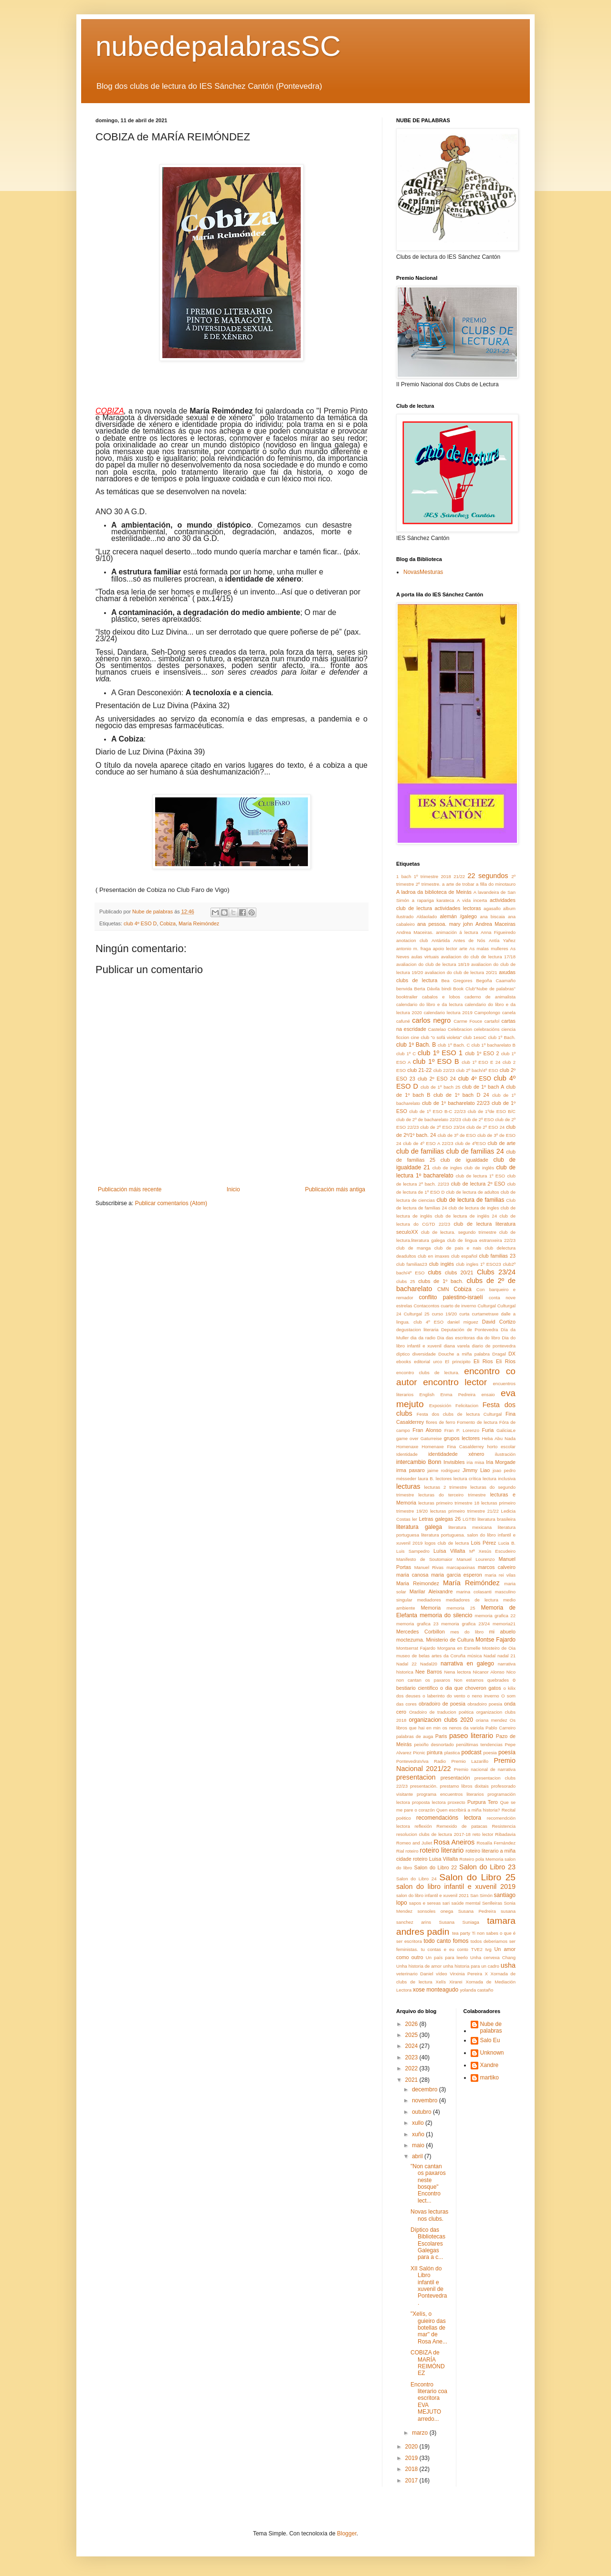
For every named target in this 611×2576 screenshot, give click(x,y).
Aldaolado (427, 916)
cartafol (492, 1021)
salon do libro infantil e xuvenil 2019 (456, 1886)
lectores (444, 1478)
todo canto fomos (445, 1941)
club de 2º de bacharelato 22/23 (428, 1119)
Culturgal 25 (417, 1313)
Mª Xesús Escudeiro (492, 1551)
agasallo (492, 908)
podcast (471, 1752)
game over (407, 1438)
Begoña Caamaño (496, 980)
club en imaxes (433, 1256)
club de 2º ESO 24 (485, 1127)
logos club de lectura (447, 1543)
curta (464, 1313)
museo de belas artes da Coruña (430, 1655)
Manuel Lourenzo (475, 1559)
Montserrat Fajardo (415, 1648)
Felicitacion (466, 1405)
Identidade (407, 1454)
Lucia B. (507, 1543)
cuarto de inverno (458, 1305)
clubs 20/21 (459, 1272)
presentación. (424, 1786)
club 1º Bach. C (454, 1045)
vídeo (441, 1973)
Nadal (489, 1655)
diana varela (457, 1345)
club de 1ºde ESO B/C (492, 1111)
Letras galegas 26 (440, 1519)
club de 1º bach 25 (440, 1087)
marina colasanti (474, 1591)
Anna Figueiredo (498, 932)
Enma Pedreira (457, 1394)
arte (463, 948)
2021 (412, 2080)
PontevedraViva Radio (421, 1761)
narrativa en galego (467, 1663)
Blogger (347, 2533)
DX (512, 1354)
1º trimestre (426, 876)
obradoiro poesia (484, 1704)
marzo (421, 2432)
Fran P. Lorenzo (461, 1430)
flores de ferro (440, 1422)
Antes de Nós (469, 940)
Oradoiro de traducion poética (441, 1712)
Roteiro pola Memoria (481, 1859)
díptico (403, 1354)
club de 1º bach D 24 (461, 1095)
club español (464, 1256)
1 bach (403, 876)
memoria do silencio (446, 1615)
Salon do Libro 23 (487, 1867)
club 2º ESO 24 (437, 1078)
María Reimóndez (199, 923)
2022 (412, 2068)
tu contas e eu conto (444, 1949)
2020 (412, 2446)
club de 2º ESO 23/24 (442, 1127)
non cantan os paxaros (423, 1680)
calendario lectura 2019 (448, 1012)
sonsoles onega (435, 1911)
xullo (418, 2123)
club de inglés (479, 1167)
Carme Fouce (467, 1021)
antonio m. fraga (413, 948)
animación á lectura (457, 932)
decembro (425, 2089)
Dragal (499, 1354)
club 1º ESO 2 (482, 1053)
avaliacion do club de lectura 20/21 (461, 972)
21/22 (459, 876)
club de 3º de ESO (457, 1135)
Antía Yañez (502, 940)
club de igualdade (464, 1160)
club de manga (413, 1248)
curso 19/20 (444, 1313)
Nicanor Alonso (489, 1672)
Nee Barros (428, 1672)
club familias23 (411, 1264)
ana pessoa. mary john (445, 924)
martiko (489, 2077)
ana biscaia (492, 916)
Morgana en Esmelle (458, 1648)
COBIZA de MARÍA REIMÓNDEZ (428, 2362)
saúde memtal (466, 1903)
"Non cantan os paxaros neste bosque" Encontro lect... (428, 2183)
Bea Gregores (456, 980)
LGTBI (469, 1519)
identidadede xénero (456, 1454)
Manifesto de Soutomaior (424, 1559)
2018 (446, 876)
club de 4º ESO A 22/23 (428, 1143)
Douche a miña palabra (464, 1354)
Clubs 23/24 (496, 1272)
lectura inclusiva (499, 1478)
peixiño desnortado (433, 1744)
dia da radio (423, 1337)
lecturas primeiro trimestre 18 (448, 1502)
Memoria (431, 1608)
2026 (412, 2024)
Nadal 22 (406, 1663)
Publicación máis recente (129, 1189)
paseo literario (471, 1735)
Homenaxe (407, 1446)
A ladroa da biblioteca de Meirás (434, 892)
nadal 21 (506, 1655)
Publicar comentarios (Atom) (171, 1203)
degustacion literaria (417, 1329)
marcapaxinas (460, 1567)
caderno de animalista (490, 996)
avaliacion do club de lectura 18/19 (432, 964)
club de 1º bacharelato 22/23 (456, 1103)
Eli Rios (483, 1361)
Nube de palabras (491, 2027)
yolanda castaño (476, 1990)
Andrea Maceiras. (414, 932)
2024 (412, 2046)
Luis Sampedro (413, 1551)
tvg (488, 1949)
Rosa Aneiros (453, 1842)
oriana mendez (491, 1720)
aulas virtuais (425, 956)
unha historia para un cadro (471, 1966)
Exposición (440, 1405)
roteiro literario (442, 1850)
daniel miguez (462, 1322)
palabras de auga (414, 1736)
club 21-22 (419, 1070)
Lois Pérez (483, 1543)
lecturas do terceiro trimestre (451, 1494)
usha (508, 1965)
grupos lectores (462, 1438)
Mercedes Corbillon (420, 1631)
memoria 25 (461, 1608)
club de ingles (447, 1167)
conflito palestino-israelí (451, 1297)
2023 (412, 2057)
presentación (455, 1778)
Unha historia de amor (419, 1966)
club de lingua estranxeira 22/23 (481, 1240)
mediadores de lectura (472, 1599)
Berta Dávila (427, 988)
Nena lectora (457, 1672)
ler (414, 1519)
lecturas (408, 1486)
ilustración (505, 1454)
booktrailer (407, 996)
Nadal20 (428, 1663)
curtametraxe (485, 1313)
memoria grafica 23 (417, 1623)
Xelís (441, 1981)
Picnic (419, 1752)
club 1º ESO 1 (440, 1053)
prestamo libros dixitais (464, 1786)
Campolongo (487, 1012)
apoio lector (445, 948)
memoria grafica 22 (495, 1615)
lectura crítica (467, 1478)
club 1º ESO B (436, 1061)
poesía (507, 1752)
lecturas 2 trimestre (445, 1487)
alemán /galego (458, 916)
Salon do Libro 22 (435, 1867)
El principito (457, 1361)
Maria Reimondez (417, 1583)
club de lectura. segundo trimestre (458, 1232)
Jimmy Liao (476, 1470)
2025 (412, 2035)
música (474, 1655)
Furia (488, 1430)
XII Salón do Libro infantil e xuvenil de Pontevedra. (429, 2285)
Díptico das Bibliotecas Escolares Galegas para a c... (428, 2243)
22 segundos (487, 876)
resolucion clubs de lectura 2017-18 (433, 1834)
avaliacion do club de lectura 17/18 (478, 956)
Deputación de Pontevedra (469, 1329)
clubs (434, 1272)
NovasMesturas (423, 572)
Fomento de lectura (477, 1422)
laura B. (426, 1478)
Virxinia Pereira (466, 1973)
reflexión (423, 1826)
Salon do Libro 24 (416, 1878)
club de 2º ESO (478, 1119)
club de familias (420, 1151)
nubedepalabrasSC (218, 46)
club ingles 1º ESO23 (478, 1264)
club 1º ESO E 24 (481, 1062)
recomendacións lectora (448, 1817)
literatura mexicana (470, 1527)
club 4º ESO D (140, 923)
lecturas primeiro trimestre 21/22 (464, 1511)
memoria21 (504, 1623)
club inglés (441, 1264)
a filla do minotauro (496, 884)
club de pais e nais (457, 1248)
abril (418, 2156)
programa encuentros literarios (450, 1794)
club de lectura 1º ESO (480, 1175)
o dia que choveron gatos (470, 1688)
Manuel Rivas (429, 1567)
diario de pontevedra (494, 1345)
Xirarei (456, 1981)
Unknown (492, 2052)
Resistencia (504, 1826)
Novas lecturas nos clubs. (429, 2215)
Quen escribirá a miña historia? (468, 1810)
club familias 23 (497, 1256)
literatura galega (419, 1527)
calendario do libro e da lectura (429, 1004)
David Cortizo (499, 1322)
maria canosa (412, 1575)
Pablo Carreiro (500, 1727)
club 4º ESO (474, 1078)
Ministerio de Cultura (450, 1640)
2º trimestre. (428, 884)
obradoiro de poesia (442, 1704)
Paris (441, 1736)
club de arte (502, 1143)
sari (446, 1903)
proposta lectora (428, 1802)
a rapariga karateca (433, 900)
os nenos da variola (463, 1727)
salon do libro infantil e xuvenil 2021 (432, 1895)
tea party (461, 1933)
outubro (422, 2112)
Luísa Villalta (449, 1551)
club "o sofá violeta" (441, 1037)
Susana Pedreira (477, 1911)
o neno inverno (483, 1695)
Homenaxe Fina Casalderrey (452, 1446)
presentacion (415, 1777)
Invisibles (453, 1462)
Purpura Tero (482, 1802)
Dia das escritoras (456, 1337)
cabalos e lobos (441, 996)
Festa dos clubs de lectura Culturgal (459, 1414)
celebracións (487, 1029)
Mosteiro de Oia (499, 1648)
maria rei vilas (500, 1575)
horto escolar (501, 1446)
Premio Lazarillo (469, 1761)
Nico (511, 1672)
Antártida (441, 940)
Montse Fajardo (495, 1639)
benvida (404, 988)
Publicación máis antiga (335, 1189)
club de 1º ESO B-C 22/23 (437, 1111)
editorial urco (428, 1361)
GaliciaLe (506, 1430)
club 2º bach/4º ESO (477, 1070)
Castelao (437, 1029)
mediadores (429, 1599)
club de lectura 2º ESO (478, 1184)
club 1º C (406, 1053)
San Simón (481, 1895)
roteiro (411, 1851)
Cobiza (167, 923)
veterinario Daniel (414, 1973)
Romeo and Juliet (414, 1842)
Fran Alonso (426, 1430)
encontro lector (455, 1382)
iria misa (476, 1462)
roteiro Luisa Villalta (435, 1859)
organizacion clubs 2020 (441, 1720)
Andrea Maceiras (495, 924)
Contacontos (426, 1305)
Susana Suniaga (459, 1922)
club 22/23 (444, 1070)
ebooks (403, 1361)
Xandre (489, 2065)
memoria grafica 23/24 (465, 1623)
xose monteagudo (435, 1989)
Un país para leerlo (447, 1957)
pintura (434, 1752)
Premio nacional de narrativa (485, 1769)
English (427, 1394)
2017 (412, 2480)
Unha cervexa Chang (493, 1957)
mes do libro (467, 1631)
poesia (489, 1752)
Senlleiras (492, 1903)
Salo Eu (490, 2040)
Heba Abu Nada (499, 1438)
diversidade (424, 1354)
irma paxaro (410, 1470)
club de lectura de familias (470, 1200)
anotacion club (412, 940)
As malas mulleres (488, 948)
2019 (412, 2458)
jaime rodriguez (443, 1470)
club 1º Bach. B (416, 1044)
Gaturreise (431, 1438)
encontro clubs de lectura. (427, 1372)
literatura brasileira (496, 1519)
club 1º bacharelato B (494, 1045)
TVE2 (477, 1949)
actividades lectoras (457, 908)
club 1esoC (474, 1037)
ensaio (488, 1394)
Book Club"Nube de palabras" (484, 988)
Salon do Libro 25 (477, 1877)
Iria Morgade (501, 1462)
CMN (443, 1289)
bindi (446, 988)
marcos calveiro (497, 1567)
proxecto (456, 1802)
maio (419, 2145)
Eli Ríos (506, 1361)
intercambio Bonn (419, 1462)
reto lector (483, 1834)
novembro (425, 2100)
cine (415, 1037)
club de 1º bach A (483, 1087)
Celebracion (460, 1029)
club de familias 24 (475, 1151)
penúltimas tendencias (479, 1744)
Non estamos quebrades (481, 1680)
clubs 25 (405, 1281)
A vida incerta (472, 900)
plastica (452, 1752)
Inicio (233, 1189)
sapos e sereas (425, 1903)
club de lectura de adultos (472, 1192)
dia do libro (488, 1337)
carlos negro (431, 1020)
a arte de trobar (458, 884)
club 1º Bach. (502, 1037)
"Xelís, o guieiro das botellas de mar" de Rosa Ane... (429, 2328)
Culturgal (486, 1305)
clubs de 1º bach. (440, 1281)
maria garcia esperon (456, 1575)
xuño (419, 2134)
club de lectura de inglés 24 (466, 1216)
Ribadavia (505, 1834)
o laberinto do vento (443, 1695)
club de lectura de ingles (474, 1207)
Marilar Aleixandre (431, 1591)
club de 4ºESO (470, 1143)
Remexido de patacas (461, 1826)
